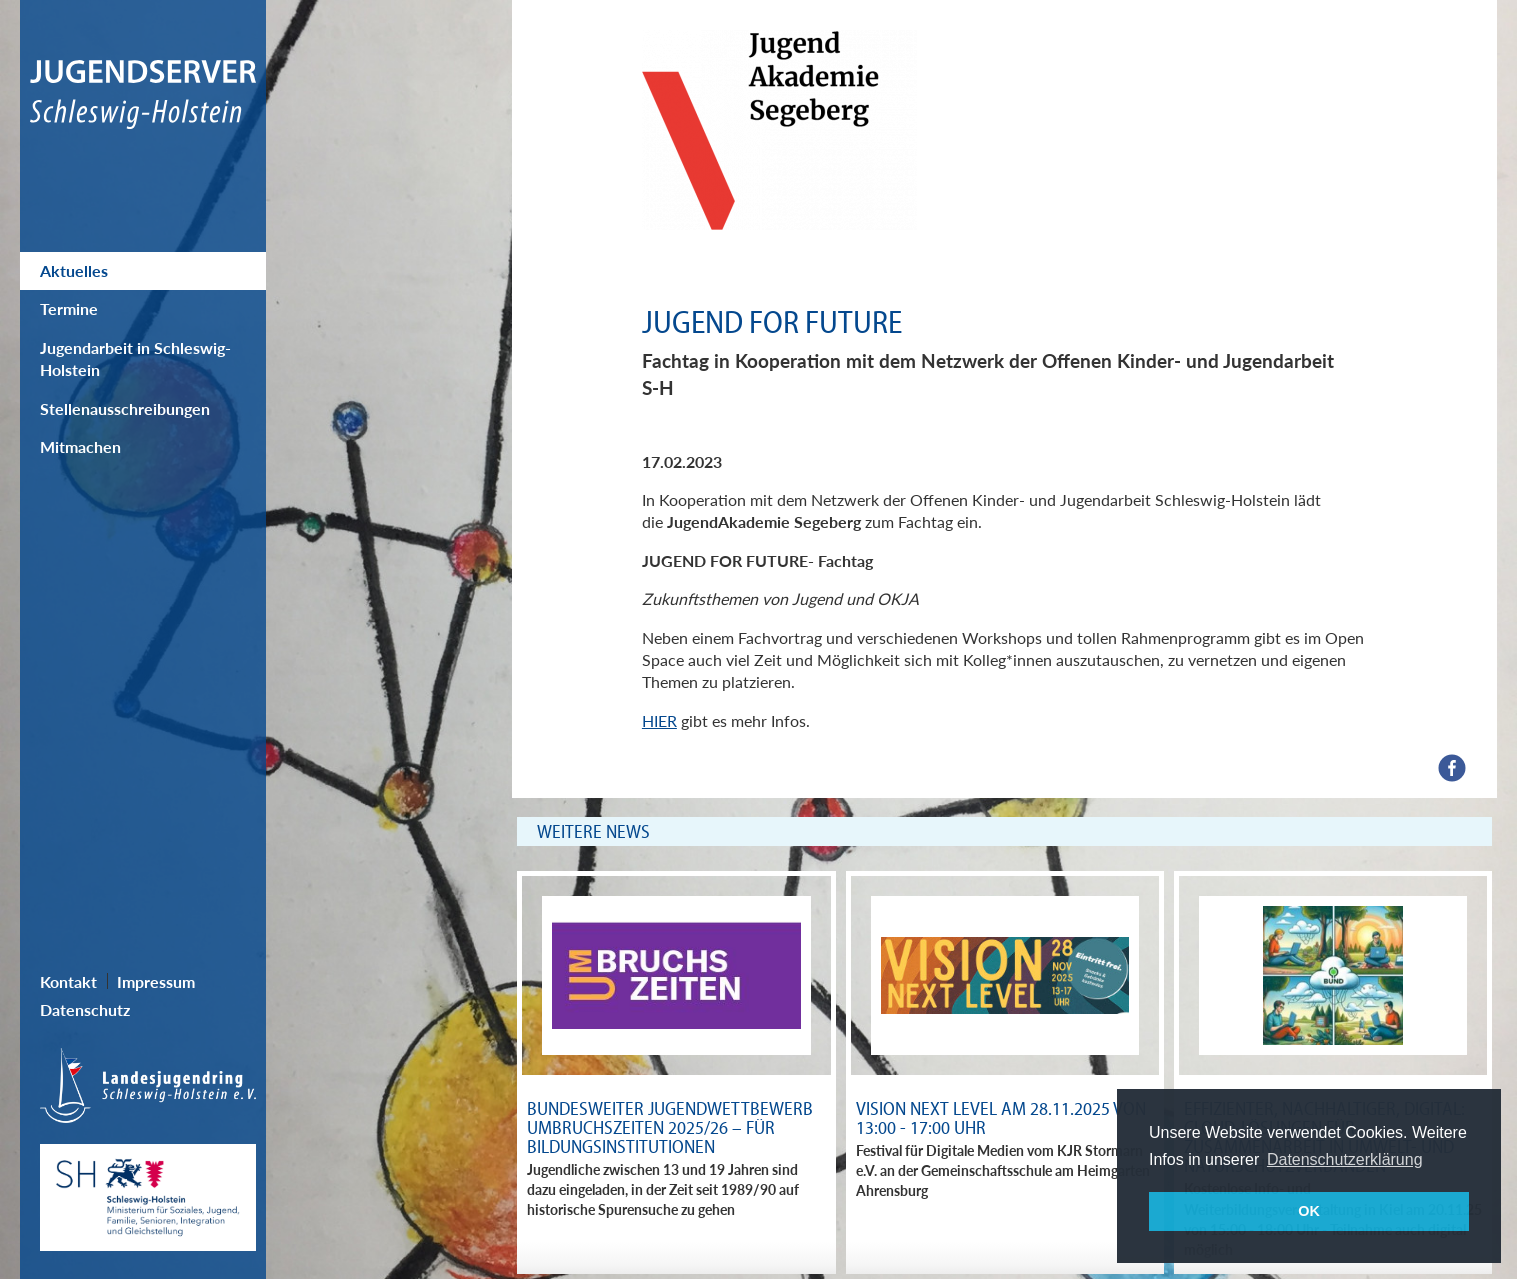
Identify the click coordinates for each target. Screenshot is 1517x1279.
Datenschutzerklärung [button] (1345, 1159)
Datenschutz (85, 1009)
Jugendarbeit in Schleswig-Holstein (135, 358)
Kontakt (68, 981)
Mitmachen (80, 446)
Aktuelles (74, 270)
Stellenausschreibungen (125, 408)
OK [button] (1309, 1211)
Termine (69, 308)
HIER (659, 720)
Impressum (156, 981)
